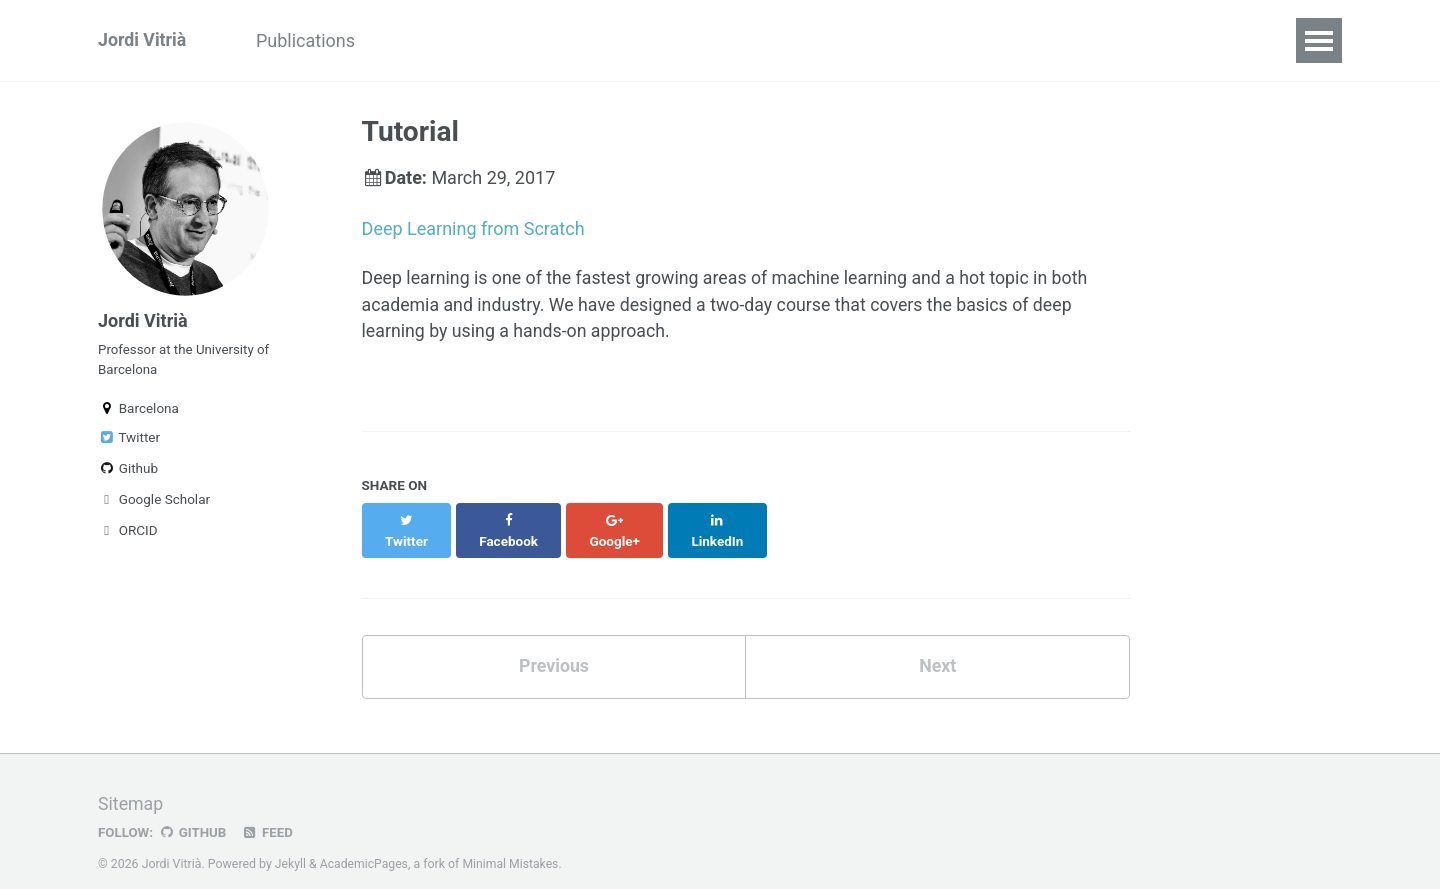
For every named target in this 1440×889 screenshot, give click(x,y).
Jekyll (291, 844)
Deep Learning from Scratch (473, 228)
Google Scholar (154, 503)
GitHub (193, 813)
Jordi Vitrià (143, 40)
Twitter (129, 441)
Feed (269, 813)
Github (128, 472)
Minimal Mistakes (512, 844)
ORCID (128, 534)
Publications (309, 40)
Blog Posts (625, 40)
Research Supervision (790, 40)
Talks (416, 40)
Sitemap (131, 784)
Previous (553, 647)
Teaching (509, 40)
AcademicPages (364, 844)
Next (938, 647)
